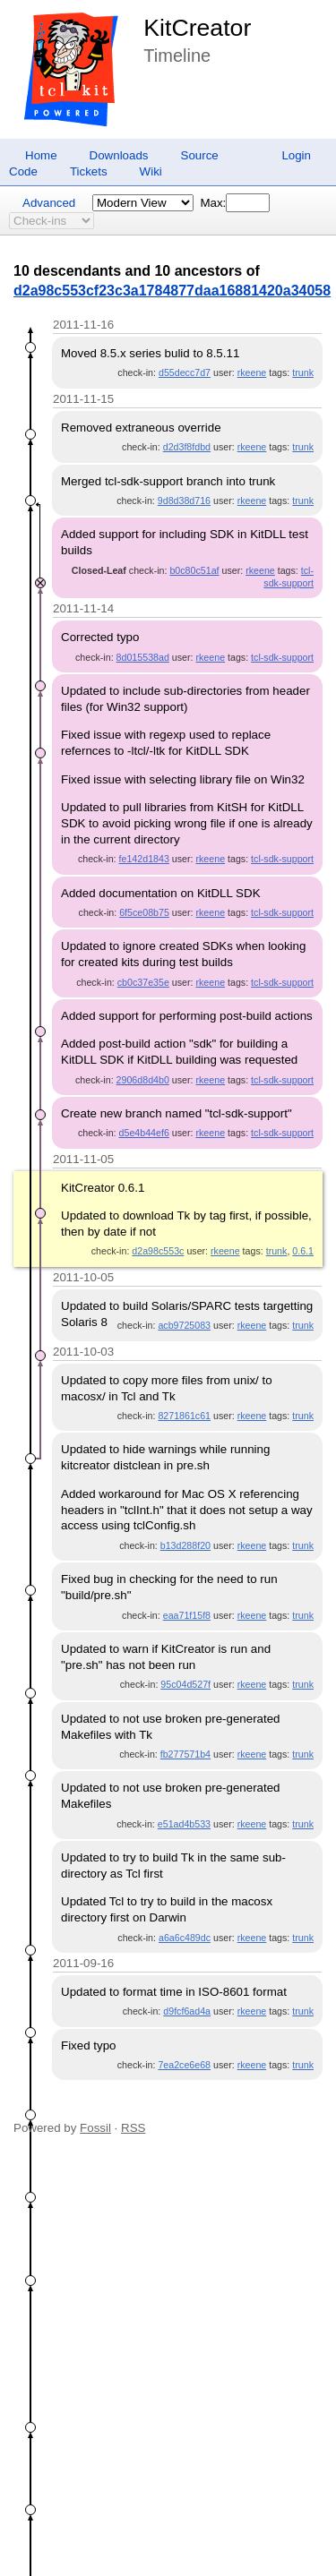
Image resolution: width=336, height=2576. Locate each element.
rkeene (252, 372)
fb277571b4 (185, 1754)
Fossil (95, 2128)
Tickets (89, 171)
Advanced (48, 203)
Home (41, 155)
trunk (303, 372)
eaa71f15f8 (187, 1615)
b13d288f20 (185, 1545)
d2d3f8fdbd (187, 446)
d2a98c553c (158, 1250)
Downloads (119, 155)
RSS (133, 2128)
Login (296, 155)
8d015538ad (142, 657)
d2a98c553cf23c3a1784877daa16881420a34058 (172, 290)
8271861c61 (184, 1415)
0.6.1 (303, 1250)
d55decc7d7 (185, 372)
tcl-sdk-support (282, 657)
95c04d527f (185, 1684)
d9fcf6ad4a (187, 2011)
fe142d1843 (144, 858)
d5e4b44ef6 (144, 1132)
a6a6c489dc (185, 1937)
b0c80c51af (194, 570)
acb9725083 (184, 1325)
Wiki (151, 171)
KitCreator (197, 27)
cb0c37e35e (143, 982)
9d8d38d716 (184, 500)
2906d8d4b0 (142, 1079)
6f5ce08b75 (144, 912)
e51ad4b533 (184, 1824)
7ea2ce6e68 (184, 2064)
